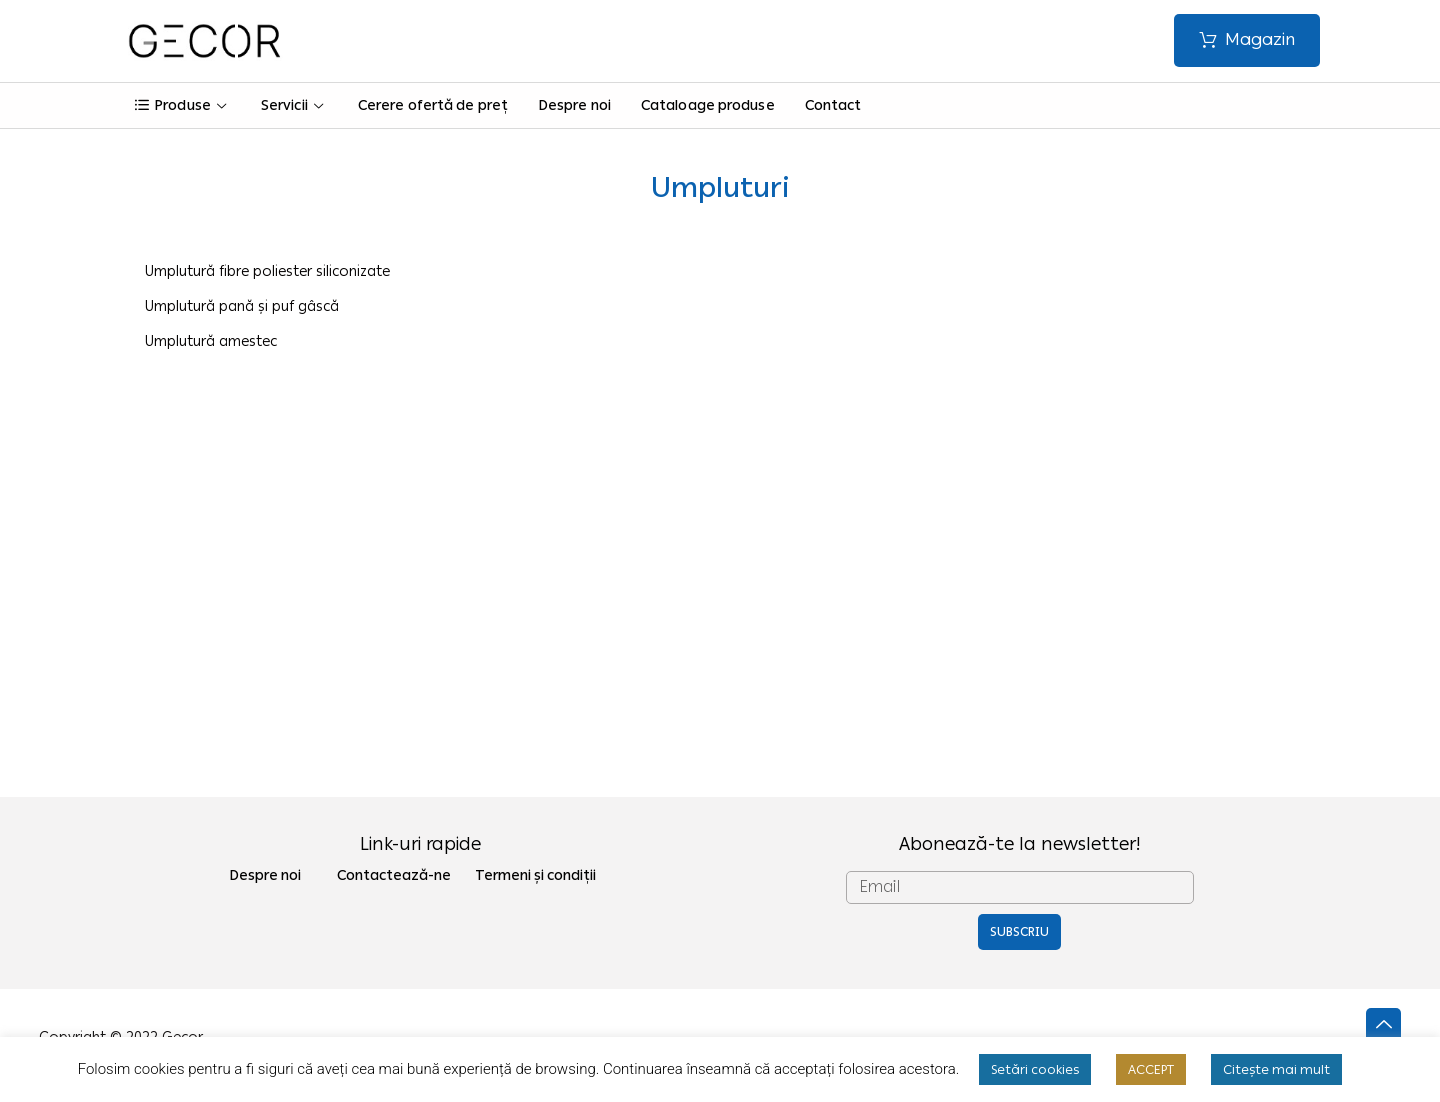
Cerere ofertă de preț (433, 105)
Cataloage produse (708, 105)
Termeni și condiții (535, 875)
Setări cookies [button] (1035, 1069)
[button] (1247, 40)
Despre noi (574, 105)
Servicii (294, 105)
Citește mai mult (1276, 1069)
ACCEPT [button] (1151, 1069)
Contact (833, 105)
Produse (183, 105)
